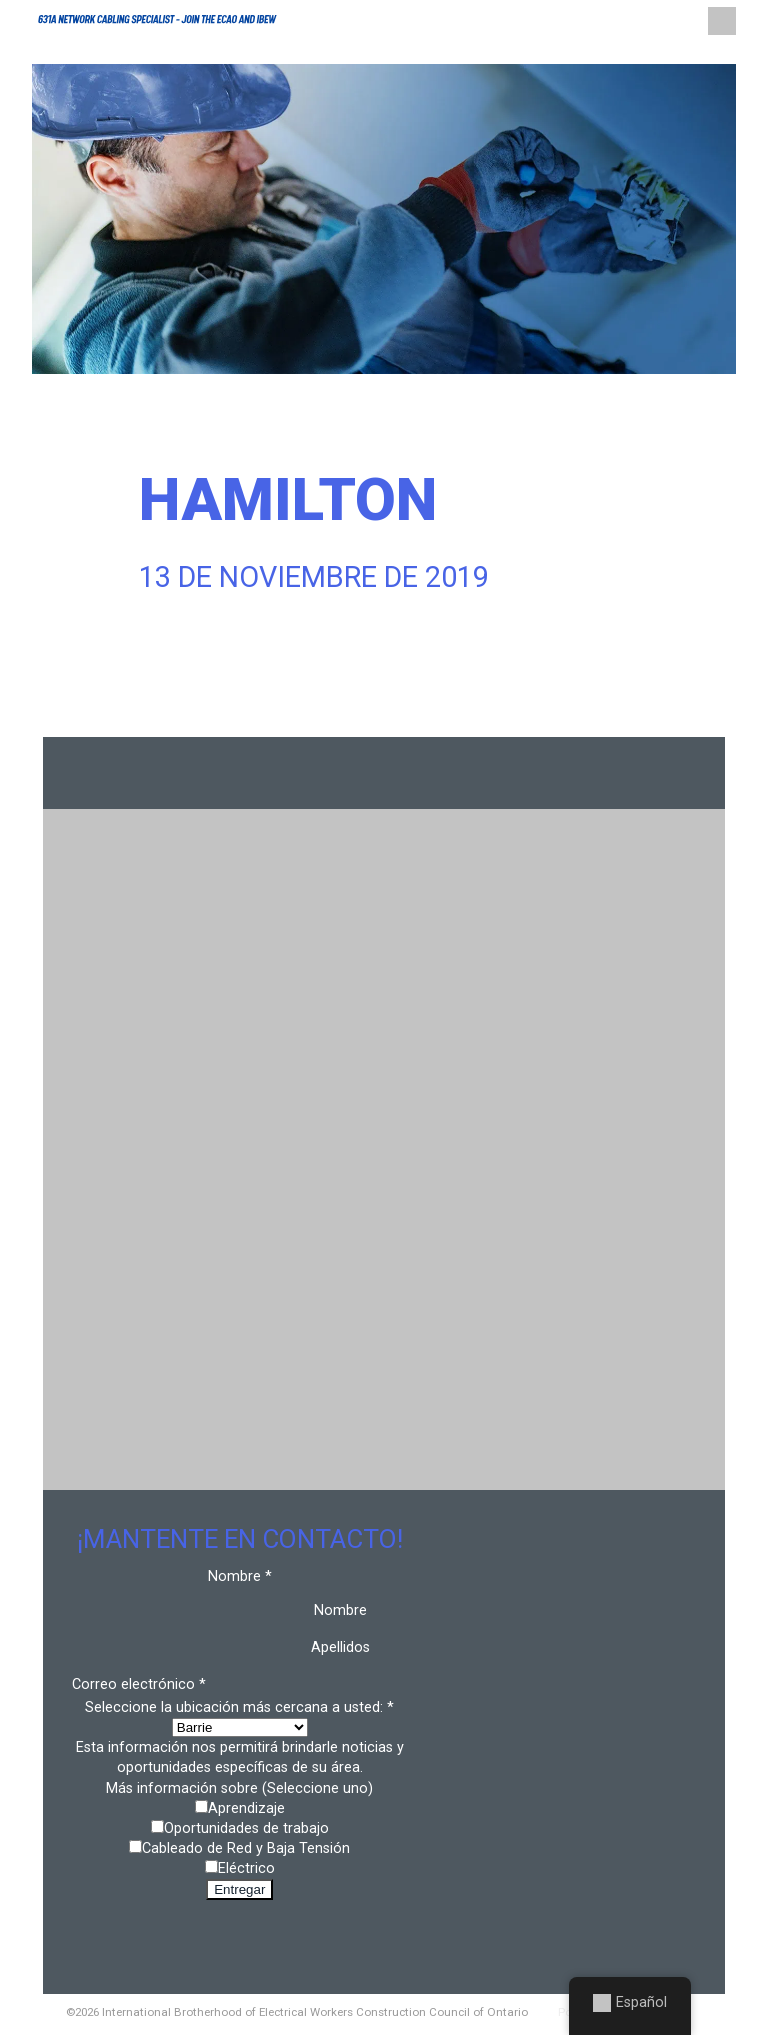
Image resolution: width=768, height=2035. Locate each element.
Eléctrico (246, 1868)
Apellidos (340, 1647)
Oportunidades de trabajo (246, 1828)
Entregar (239, 1889)
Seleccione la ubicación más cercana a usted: (239, 1707)
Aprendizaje (246, 1808)
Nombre (340, 1610)
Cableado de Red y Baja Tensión (246, 1848)
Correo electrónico (139, 1684)
